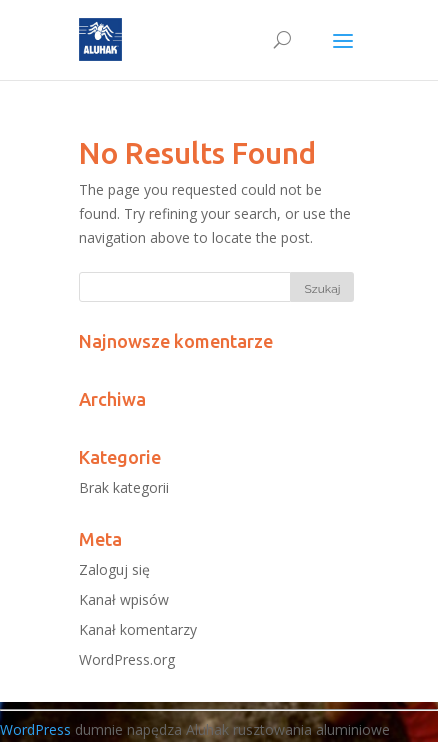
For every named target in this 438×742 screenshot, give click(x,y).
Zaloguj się (114, 569)
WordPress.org (127, 659)
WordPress (35, 729)
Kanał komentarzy (138, 629)
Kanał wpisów (124, 599)
